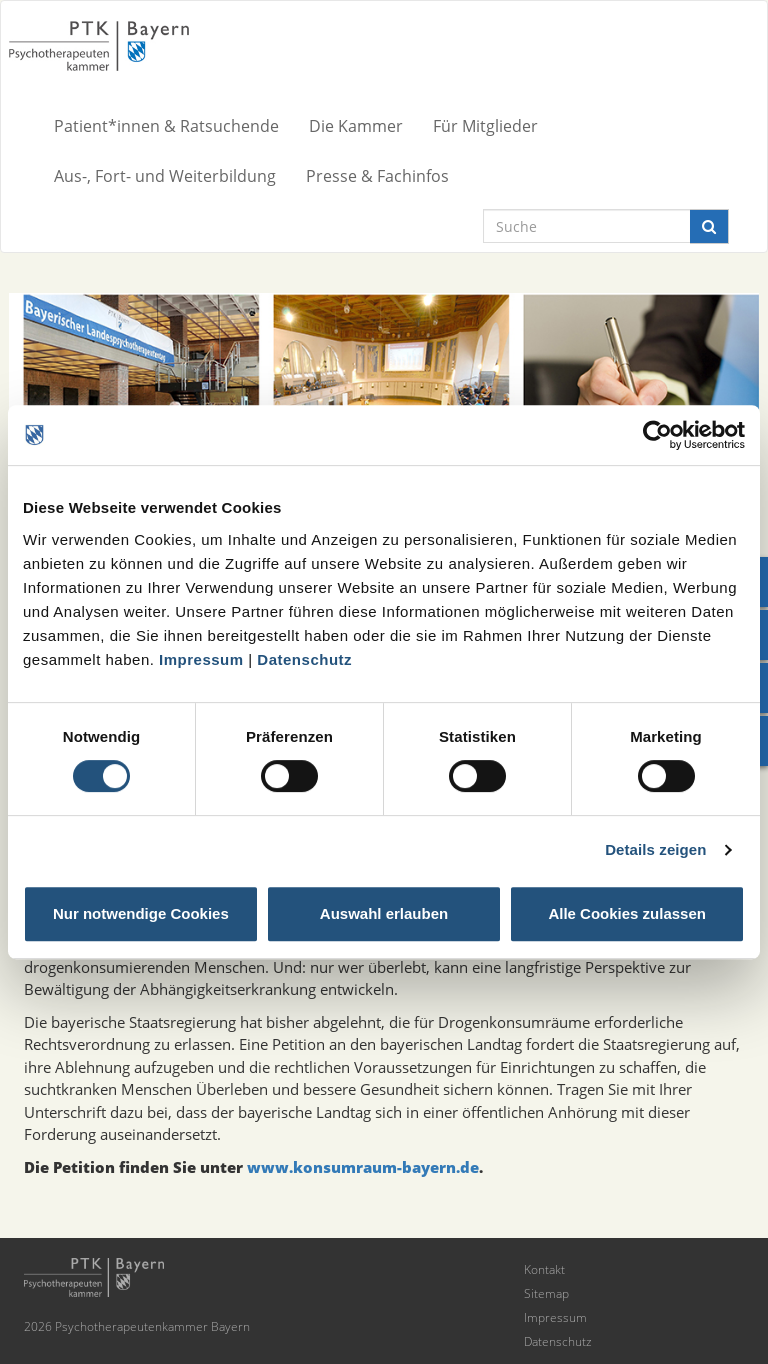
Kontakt (544, 1269)
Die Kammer (356, 126)
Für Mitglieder (485, 126)
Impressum (201, 659)
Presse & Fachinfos (377, 176)
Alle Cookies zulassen (627, 913)
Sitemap (546, 1293)
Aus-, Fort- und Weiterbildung (165, 176)
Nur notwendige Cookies (141, 913)
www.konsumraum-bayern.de (363, 1167)
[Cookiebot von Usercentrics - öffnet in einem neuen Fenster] (657, 435)
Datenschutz (304, 659)
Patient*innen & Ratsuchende (166, 126)
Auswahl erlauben (384, 913)
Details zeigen (655, 849)
